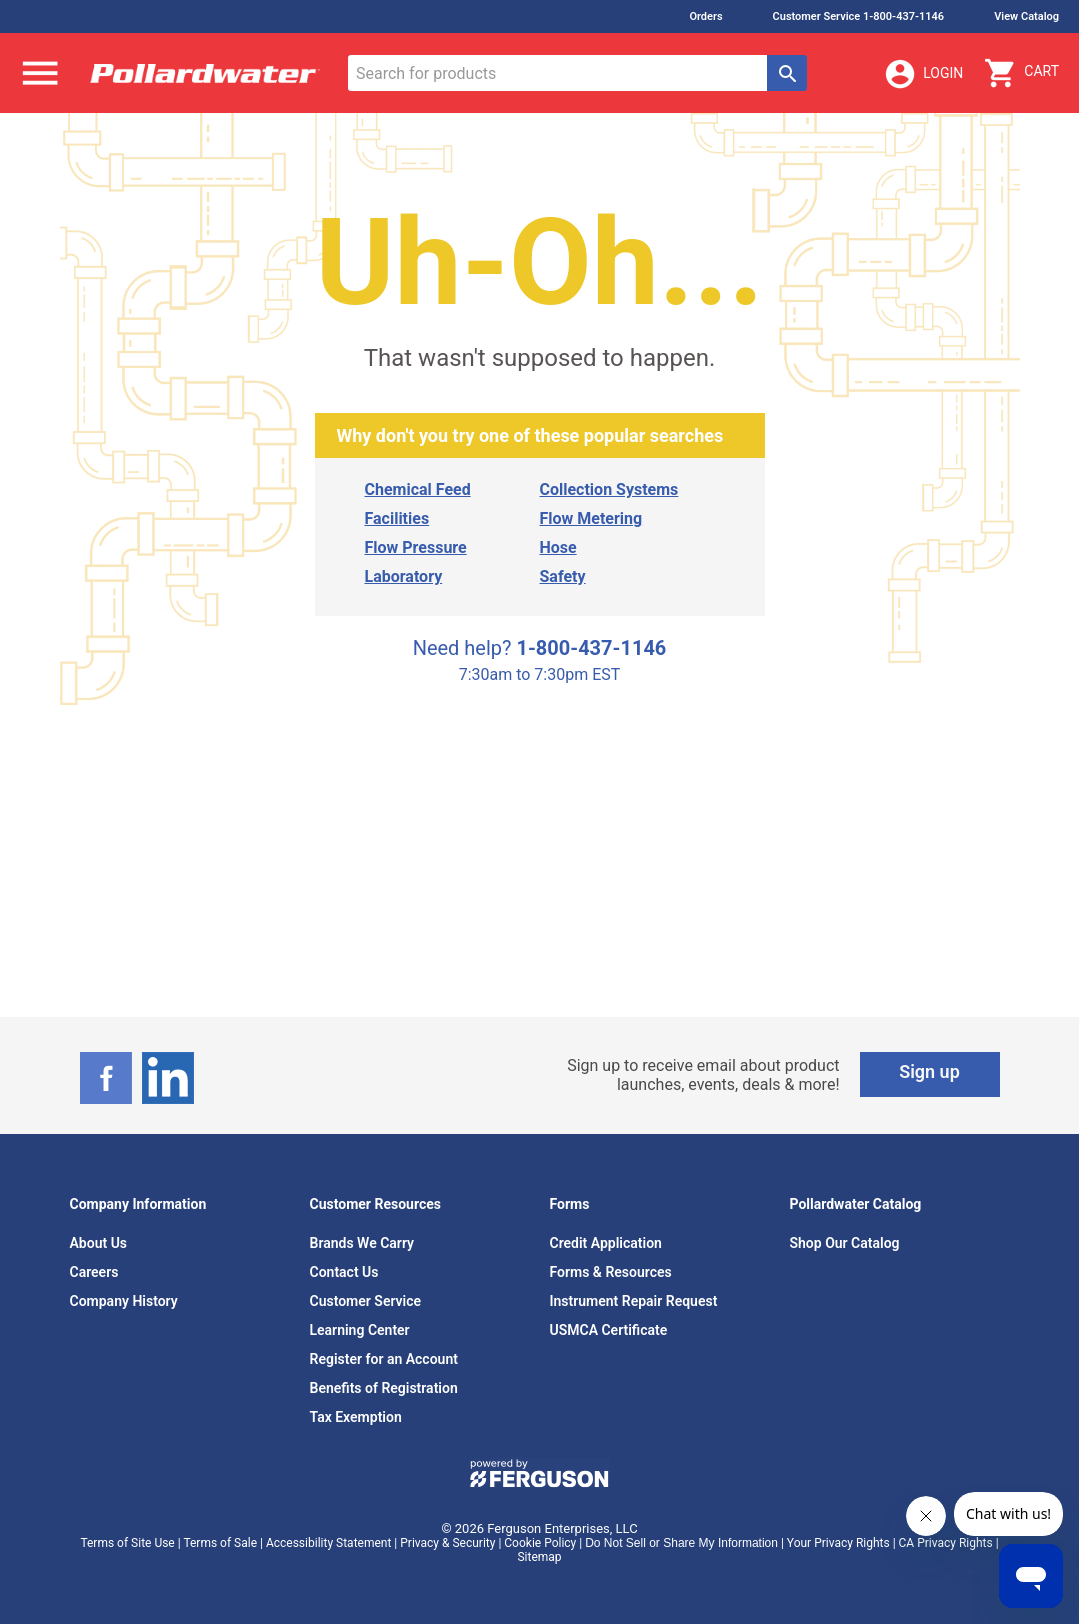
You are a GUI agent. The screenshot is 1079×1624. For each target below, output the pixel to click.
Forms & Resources (611, 1272)
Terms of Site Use (127, 1543)
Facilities (397, 518)
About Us (99, 1243)
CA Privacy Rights (946, 1543)
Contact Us (344, 1272)
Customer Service (366, 1301)
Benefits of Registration (384, 1388)
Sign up (929, 1071)
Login (923, 74)
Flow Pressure (416, 547)
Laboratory (404, 576)
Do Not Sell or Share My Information (681, 1543)
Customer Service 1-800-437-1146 (859, 16)
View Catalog (1026, 16)
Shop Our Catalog (845, 1243)
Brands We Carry (362, 1243)
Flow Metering (591, 518)
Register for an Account (384, 1359)
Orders (705, 16)
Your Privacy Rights (838, 1543)
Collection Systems (609, 489)
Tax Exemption (356, 1417)
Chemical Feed (418, 489)
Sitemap (539, 1557)
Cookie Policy (540, 1543)
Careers (94, 1272)
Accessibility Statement (328, 1543)
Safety (563, 576)
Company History (124, 1301)
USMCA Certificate (609, 1330)
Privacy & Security (447, 1543)
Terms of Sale (220, 1543)
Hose (558, 547)
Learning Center (360, 1330)
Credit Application (606, 1243)
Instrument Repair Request (634, 1301)
